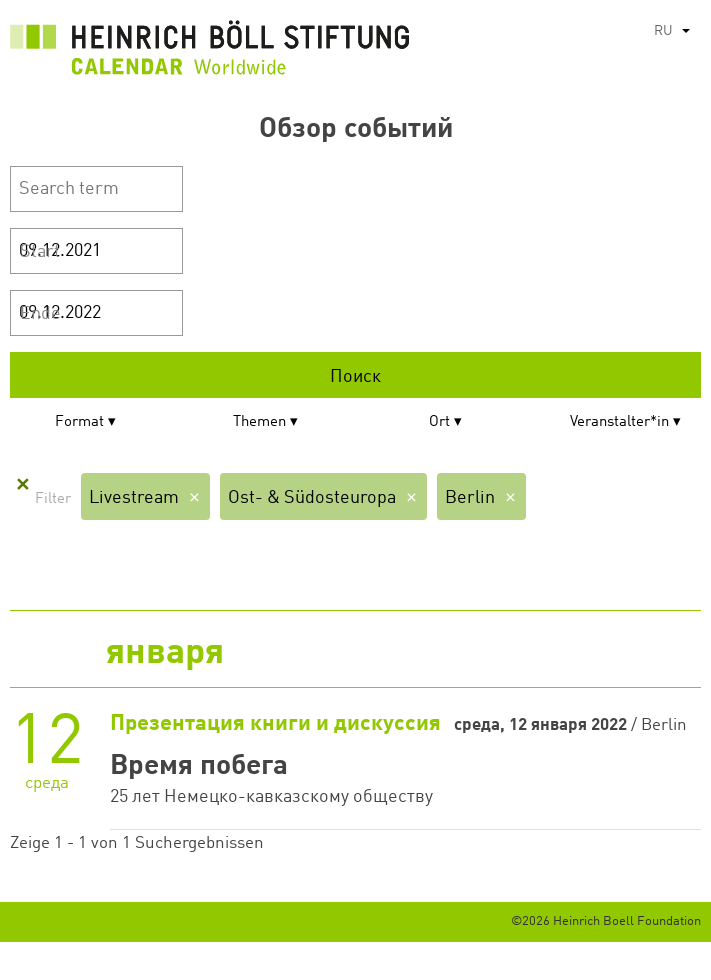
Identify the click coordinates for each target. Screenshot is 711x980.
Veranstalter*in (619, 422)
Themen (259, 422)
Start (40, 252)
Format (79, 422)
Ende (40, 314)
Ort (439, 422)
